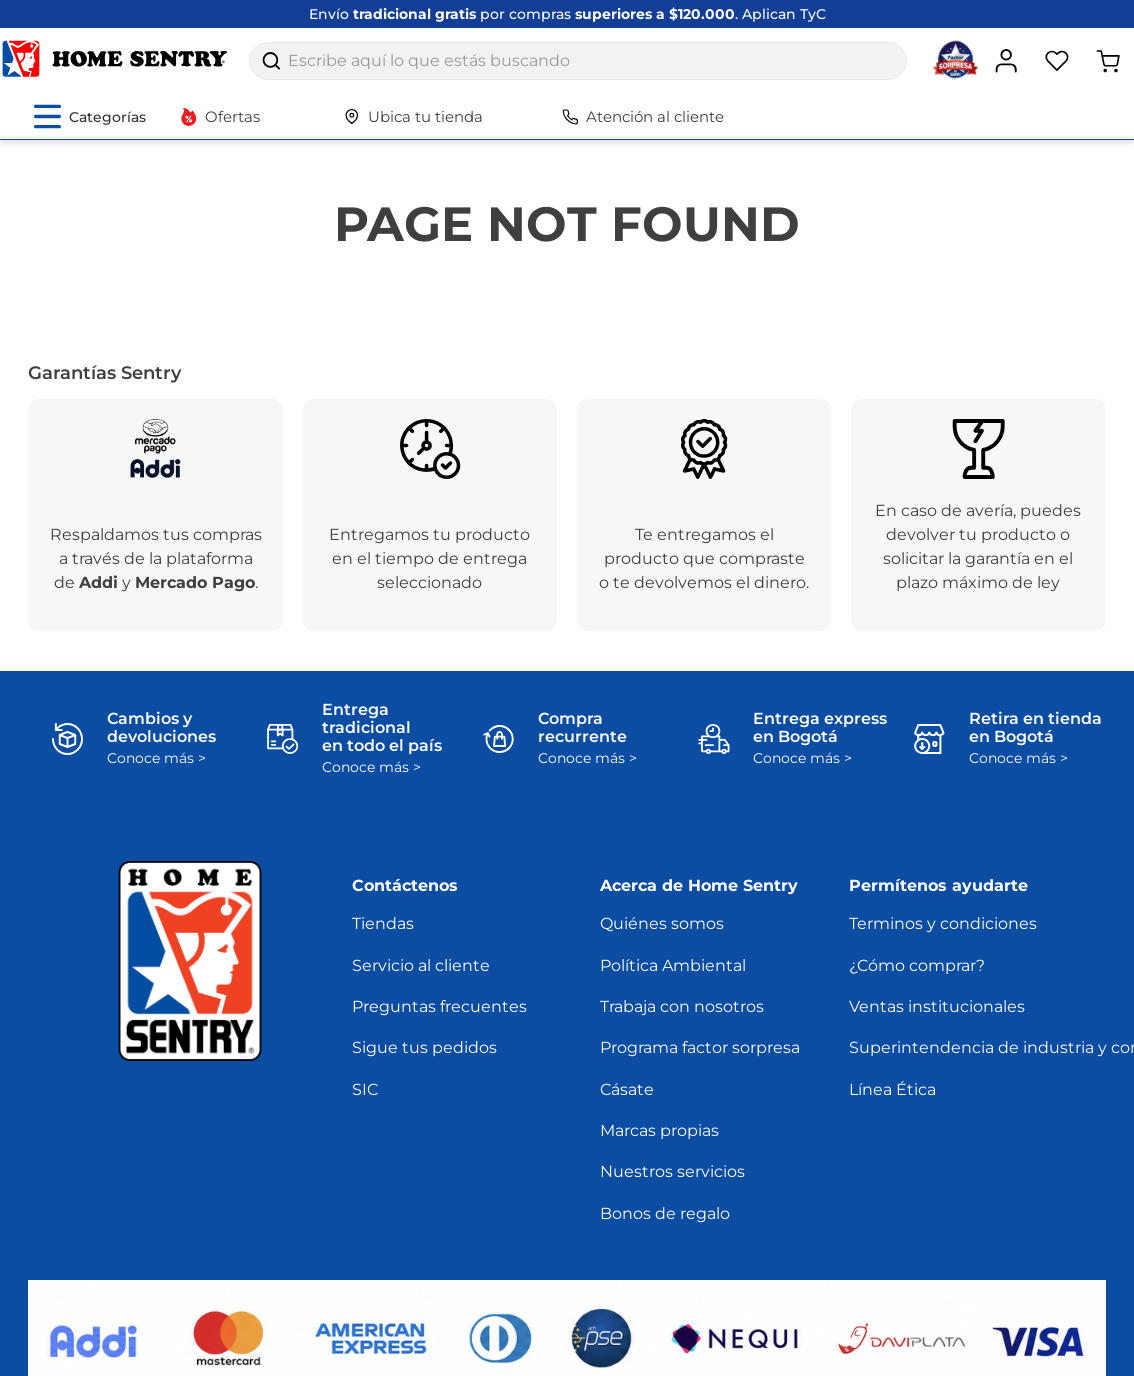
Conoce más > (156, 758)
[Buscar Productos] (271, 61)
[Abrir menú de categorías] (90, 116)
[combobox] (578, 61)
